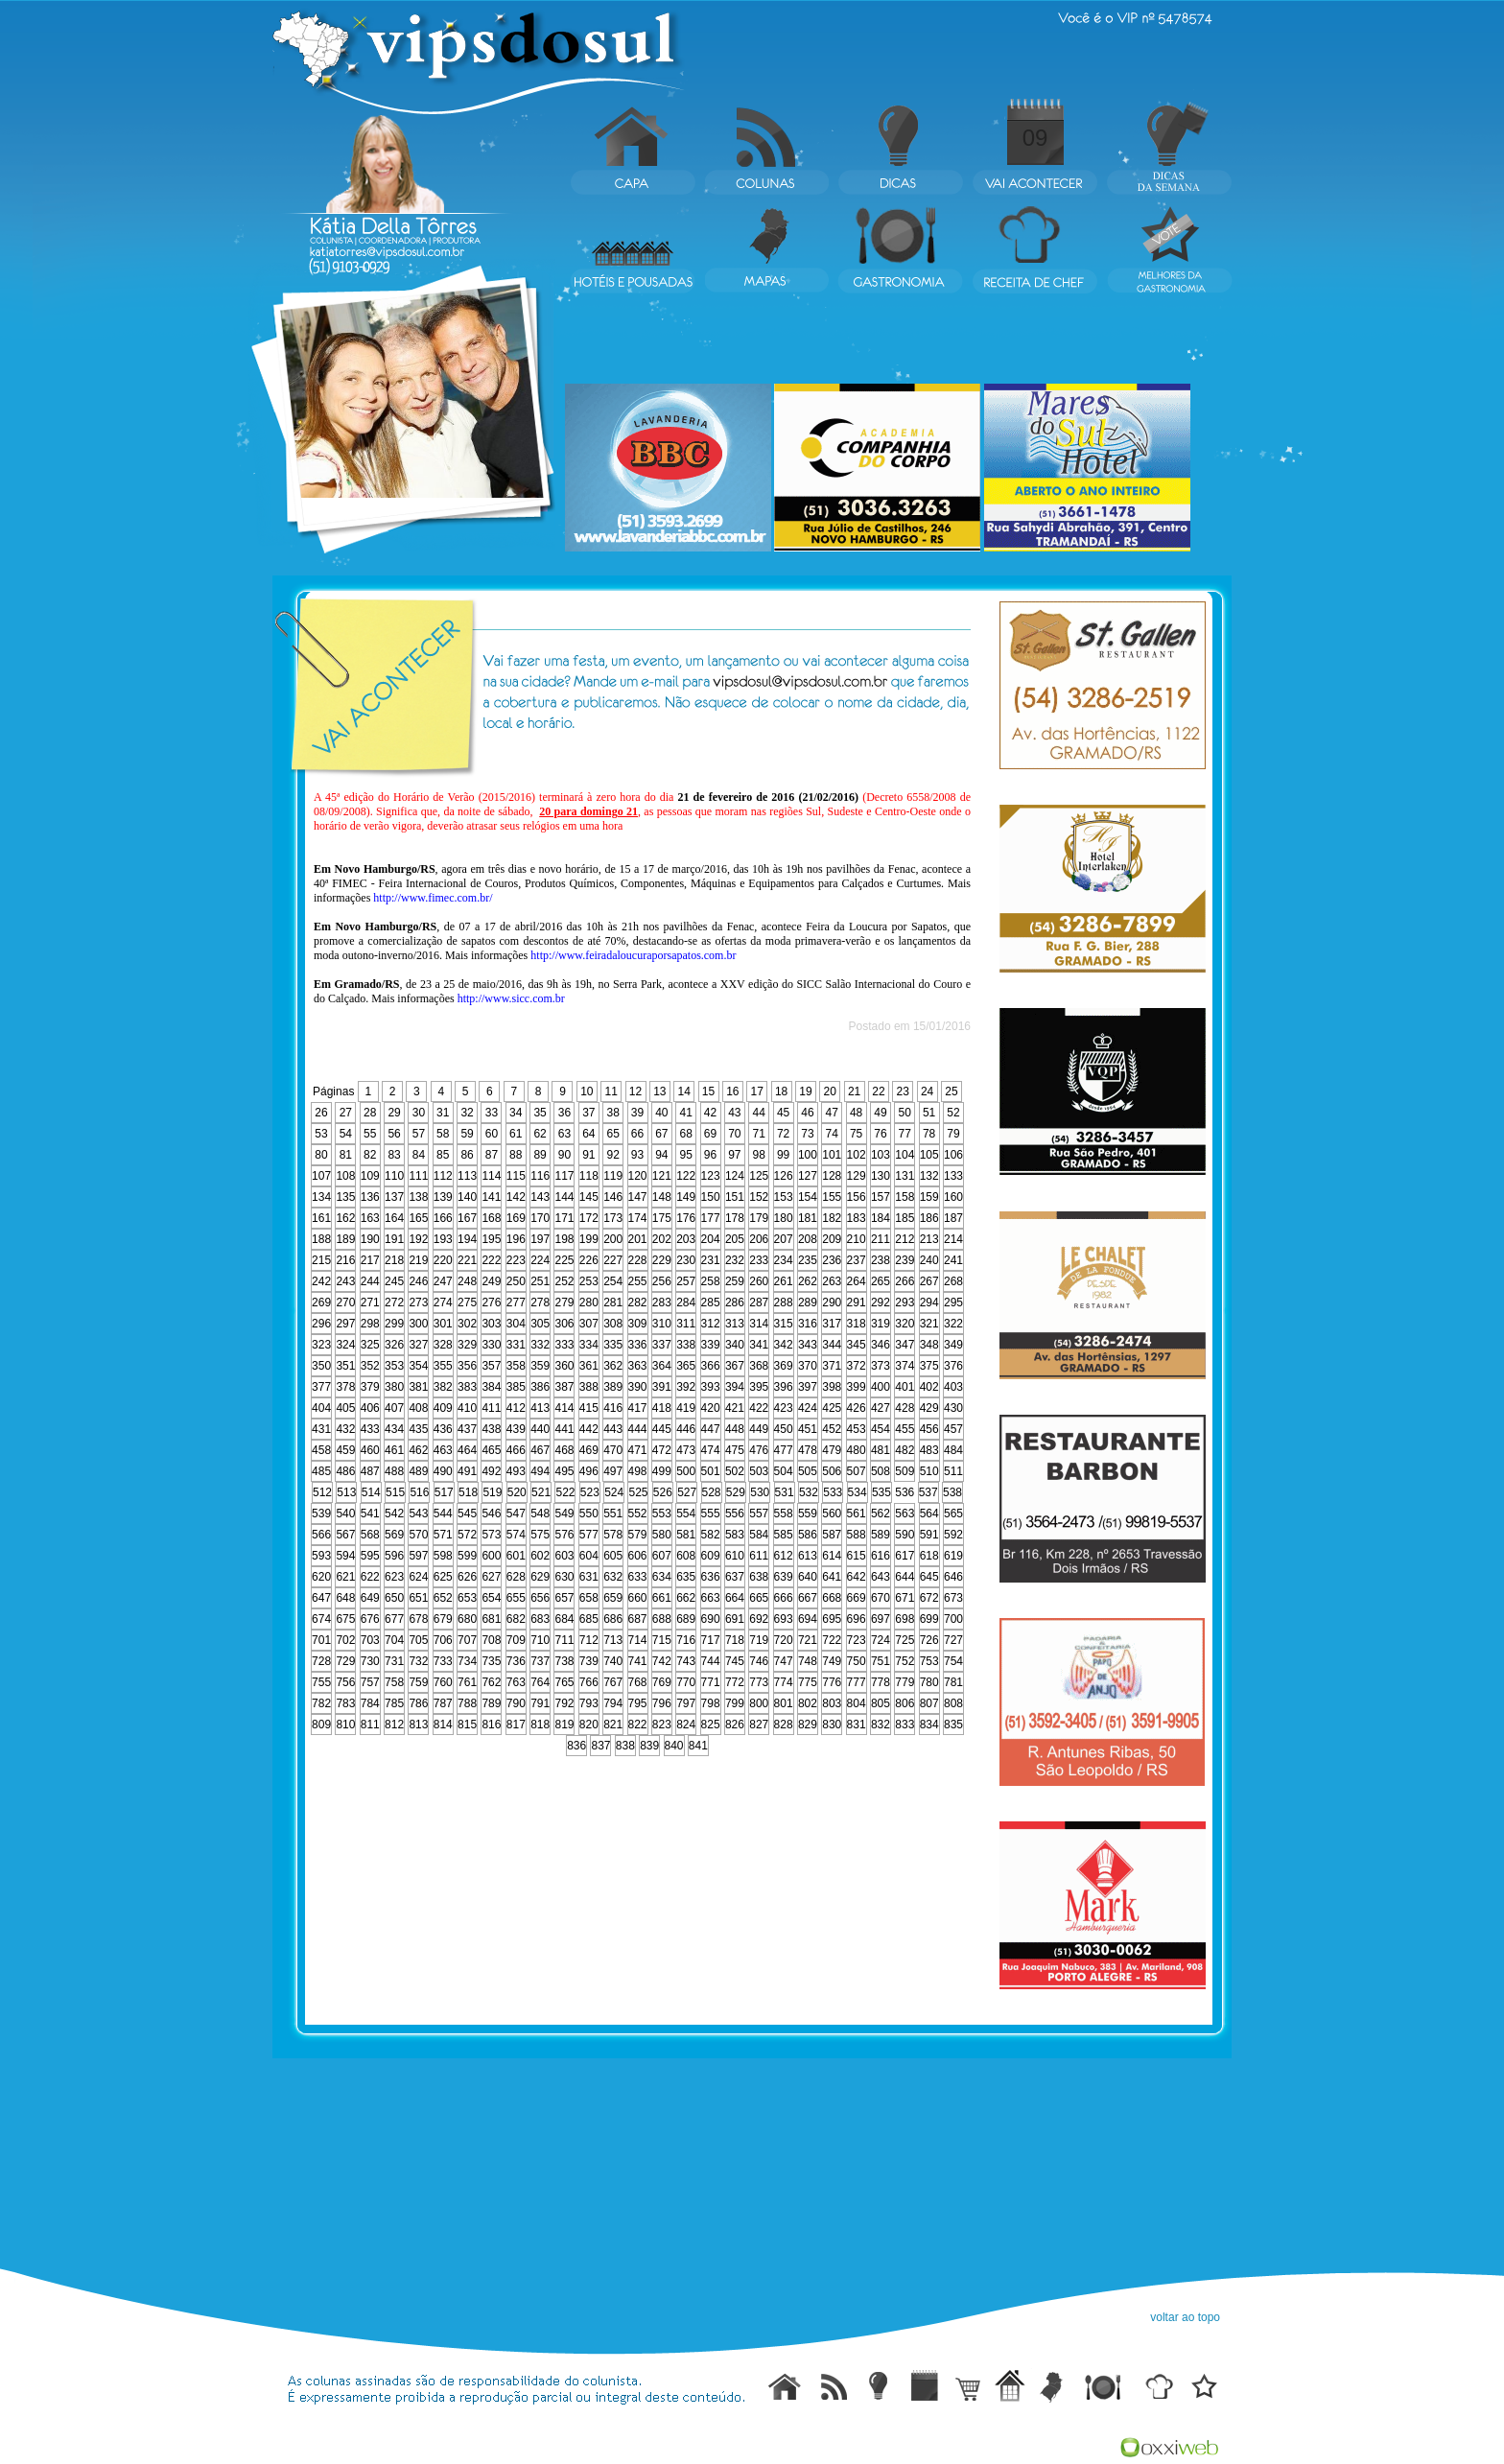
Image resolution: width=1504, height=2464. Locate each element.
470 (613, 1450)
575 (540, 1534)
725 (904, 1640)
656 (540, 1598)
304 (516, 1323)
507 (856, 1471)
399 (856, 1387)
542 (394, 1513)
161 (321, 1218)
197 (540, 1239)
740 (613, 1661)
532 (808, 1492)
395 (758, 1387)
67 (661, 1133)
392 (685, 1387)
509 (904, 1471)
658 (589, 1598)
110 (394, 1176)
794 (613, 1703)
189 (345, 1239)
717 (710, 1640)
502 (734, 1471)
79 (953, 1133)
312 (710, 1323)
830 (831, 1724)
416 (613, 1408)
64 (588, 1133)
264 (856, 1281)
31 (442, 1112)
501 (710, 1471)
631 (589, 1577)
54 (346, 1133)
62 (539, 1133)
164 (394, 1218)
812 (394, 1724)
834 (929, 1724)
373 (880, 1366)
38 (612, 1112)
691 (734, 1619)
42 (710, 1112)
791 (540, 1703)
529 (735, 1492)
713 (613, 1640)
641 (831, 1577)
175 (661, 1218)
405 (345, 1408)
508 (880, 1471)
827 (758, 1724)
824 (685, 1724)
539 (321, 1513)
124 (734, 1176)
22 (878, 1091)
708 (491, 1640)
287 (758, 1302)
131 (904, 1176)
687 (637, 1619)
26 (321, 1112)
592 (953, 1534)
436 (443, 1429)
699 (929, 1619)
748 (807, 1661)
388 (589, 1387)
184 (880, 1218)
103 (880, 1155)
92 (612, 1155)
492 (491, 1471)
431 (321, 1429)
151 (734, 1197)
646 (953, 1577)
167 (467, 1218)
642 (856, 1577)
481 (880, 1450)
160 (953, 1197)
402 (929, 1387)
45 (783, 1112)
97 (734, 1155)
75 (856, 1133)
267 (929, 1281)
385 (516, 1387)
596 (394, 1555)
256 (661, 1281)
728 (321, 1661)
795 (637, 1703)
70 (734, 1133)
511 (953, 1471)
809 (321, 1724)
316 (807, 1323)
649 (370, 1598)
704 (394, 1640)
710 (540, 1640)
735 (491, 1661)
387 (564, 1387)
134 (321, 1197)
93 (637, 1155)
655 (516, 1598)
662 (685, 1598)
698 (904, 1619)
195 (491, 1239)
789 (491, 1703)
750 (856, 1661)
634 (661, 1577)
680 (467, 1619)
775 (807, 1682)
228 (637, 1260)
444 (637, 1429)
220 (443, 1260)
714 (637, 1640)
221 (467, 1260)
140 (467, 1197)
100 (807, 1155)
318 (856, 1323)
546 (491, 1513)
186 (929, 1218)
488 (394, 1471)
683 (540, 1619)
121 (661, 1176)
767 (613, 1682)
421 (734, 1408)
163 (370, 1218)
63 (564, 1133)
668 (831, 1598)
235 (807, 1260)
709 (516, 1640)
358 (516, 1366)
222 (491, 1260)
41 (686, 1112)
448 (734, 1429)
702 (345, 1640)
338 (685, 1344)
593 (321, 1555)
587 (831, 1534)
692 (758, 1619)
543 (418, 1513)
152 (758, 1197)
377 (321, 1387)
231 (710, 1260)
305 (540, 1323)
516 (419, 1492)
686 (613, 1619)
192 (418, 1239)
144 (564, 1197)
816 (491, 1724)
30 (418, 1112)
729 (345, 1661)
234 (783, 1260)
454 (880, 1429)
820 (589, 1724)
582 (710, 1534)
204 (710, 1239)
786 (418, 1703)
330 (491, 1344)
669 (856, 1598)
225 (564, 1260)
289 (807, 1302)
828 (783, 1724)
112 (443, 1176)
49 (880, 1112)
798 (710, 1703)
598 (443, 1555)
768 (637, 1682)
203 (685, 1239)
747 (783, 1661)
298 (370, 1323)
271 (370, 1302)
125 (758, 1176)
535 (881, 1492)
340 (734, 1344)
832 (880, 1724)
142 (516, 1197)
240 (929, 1260)
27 (346, 1112)
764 (540, 1682)
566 (321, 1534)
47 (832, 1112)
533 (832, 1492)
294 (929, 1302)
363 (637, 1366)
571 (443, 1534)
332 (540, 1344)
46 (807, 1112)
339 (710, 1344)
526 (662, 1492)
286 (734, 1302)
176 (685, 1218)
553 (661, 1513)
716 (685, 1640)
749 (831, 1661)
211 (880, 1239)
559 (807, 1513)
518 (468, 1492)
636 (710, 1577)
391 (661, 1387)
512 (322, 1492)
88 (515, 1155)
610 (734, 1555)
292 (880, 1302)
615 (856, 1555)
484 (953, 1450)
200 (613, 1239)
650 (394, 1598)
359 (540, 1366)
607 (661, 1555)
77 (905, 1133)
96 (710, 1155)
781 (953, 1682)
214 (953, 1239)
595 (370, 1555)
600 (491, 1555)
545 (467, 1513)
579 (637, 1534)
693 (783, 1619)
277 (516, 1302)
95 (686, 1155)
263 (831, 1281)
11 (610, 1091)
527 (686, 1492)
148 (661, 1197)
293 (904, 1302)
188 (321, 1239)
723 (856, 1640)
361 (589, 1366)
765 (564, 1682)
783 (345, 1703)
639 (783, 1577)
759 (418, 1682)
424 (807, 1408)
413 (540, 1408)
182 (831, 1218)
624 (418, 1577)
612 (783, 1555)
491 (467, 1471)
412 (516, 1408)
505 (807, 1471)
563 (904, 1513)
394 (734, 1387)
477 (783, 1450)
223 (516, 1260)
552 (637, 1513)
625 (443, 1577)
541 (370, 1513)
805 (880, 1703)
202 (661, 1239)
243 (345, 1281)
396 (783, 1387)
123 (710, 1176)
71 (759, 1133)
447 (710, 1429)
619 (953, 1555)
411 (491, 1408)
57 (418, 1133)
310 (661, 1323)
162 (345, 1218)
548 (540, 1513)
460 (370, 1450)
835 (953, 1724)
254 (613, 1281)
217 (370, 1260)
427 (880, 1408)
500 (685, 1471)
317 (831, 1323)
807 (929, 1703)
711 (564, 1640)
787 (443, 1703)
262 (807, 1281)
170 (540, 1218)
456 (929, 1429)
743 (685, 1661)
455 (904, 1429)
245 (394, 1281)
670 (880, 1598)
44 (759, 1112)
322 (953, 1323)
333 (564, 1344)
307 (589, 1323)
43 (734, 1112)
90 (564, 1155)
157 (880, 1197)
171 (564, 1218)
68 (686, 1133)
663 (710, 1598)
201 (637, 1239)
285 (710, 1302)
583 (734, 1534)
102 (856, 1155)
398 (831, 1387)
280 (589, 1302)
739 (589, 1661)
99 (783, 1155)
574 (516, 1534)
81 (346, 1155)
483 (929, 1450)
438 (491, 1429)
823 (661, 1724)
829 (807, 1724)
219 (418, 1260)
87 (491, 1155)
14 (684, 1091)
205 (734, 1239)
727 (953, 1640)
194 (467, 1239)
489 (418, 1471)
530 (759, 1492)
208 (807, 1239)
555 (710, 1513)
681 (491, 1619)
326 (394, 1344)
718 (734, 1640)
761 (467, 1682)
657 (564, 1598)
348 (929, 1344)
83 (394, 1155)
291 (856, 1302)
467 (540, 1450)
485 (321, 1471)
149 (685, 1197)
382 (443, 1387)
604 (589, 1555)
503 (758, 1471)
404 (321, 1408)
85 (442, 1155)
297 (345, 1323)
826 (734, 1724)
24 (927, 1091)
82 (370, 1155)
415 (589, 1408)
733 (443, 1661)
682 (516, 1619)
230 (685, 1260)
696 (856, 1619)
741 (637, 1661)
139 (443, 1197)
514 (371, 1492)
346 (880, 1344)
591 (929, 1534)
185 (904, 1218)
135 (345, 1197)
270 (345, 1302)
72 (783, 1133)
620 (321, 1577)
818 (540, 1724)
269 (321, 1302)
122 (685, 1176)
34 (515, 1112)
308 (613, 1323)
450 (783, 1429)
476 (758, 1450)
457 (953, 1429)
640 (807, 1577)
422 (758, 1408)
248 (467, 1281)
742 (661, 1661)
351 (345, 1366)
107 (321, 1176)
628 (516, 1577)
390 (637, 1387)
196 (516, 1239)
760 (443, 1682)
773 (758, 1682)
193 (443, 1239)
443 (613, 1429)
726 (929, 1640)
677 (394, 1619)
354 (418, 1366)
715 (661, 1640)
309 (637, 1323)
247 (443, 1281)
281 (613, 1302)
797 (685, 1703)
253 (589, 1281)
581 (685, 1534)
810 (345, 1724)
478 (807, 1450)
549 (564, 1513)
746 (758, 1661)
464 (467, 1450)
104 (904, 1155)
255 (637, 1281)
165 (418, 1218)
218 (394, 1260)
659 (613, 1598)
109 (370, 1176)
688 (661, 1619)
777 (856, 1682)
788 (467, 1703)
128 (831, 1176)
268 (953, 1281)
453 (856, 1429)
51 (929, 1112)
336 (637, 1344)
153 (783, 1197)
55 (370, 1133)
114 (491, 1176)
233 (758, 1260)
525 (637, 1492)
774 (783, 1682)
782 (321, 1703)
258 (710, 1281)
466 (516, 1450)
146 (613, 1197)
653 (467, 1598)
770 (685, 1682)
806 (904, 1703)
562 (880, 1513)
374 (904, 1366)
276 (491, 1302)
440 (540, 1429)
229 (661, 1260)
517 (444, 1492)
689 (685, 1619)
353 (394, 1366)
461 (394, 1450)
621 (345, 1577)
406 (370, 1408)
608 (685, 1555)
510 (929, 1471)
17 (757, 1091)
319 (880, 1323)
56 (394, 1133)
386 (540, 1387)
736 (516, 1661)
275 (467, 1302)
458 (321, 1450)
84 (418, 1155)
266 (904, 1281)
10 (586, 1091)
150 (710, 1197)
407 (394, 1408)
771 (710, 1682)
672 (929, 1598)
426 (856, 1408)
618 (929, 1555)
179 (758, 1218)
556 (734, 1513)
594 (345, 1555)
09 (1035, 138)
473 (685, 1450)
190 (370, 1239)
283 (661, 1302)
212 (904, 1239)
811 (370, 1724)
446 (685, 1429)
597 (418, 1555)
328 (443, 1344)
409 (443, 1408)
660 (637, 1598)
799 (734, 1703)
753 (929, 1661)
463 (443, 1450)
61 (515, 1133)
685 (589, 1619)
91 (588, 1155)
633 (637, 1577)
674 (321, 1619)
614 (831, 1555)
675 (345, 1619)
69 (710, 1133)
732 (418, 1661)
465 (491, 1450)
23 (903, 1091)
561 (856, 1513)
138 (418, 1197)
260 (758, 1281)
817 (516, 1724)
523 (589, 1492)
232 (734, 1260)
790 (516, 1703)
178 (734, 1218)
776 (831, 1682)
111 (418, 1176)
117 (564, 1176)
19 (805, 1091)
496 (589, 1471)
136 (370, 1197)
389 (613, 1387)
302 (467, 1323)
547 (516, 1513)
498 (637, 1471)
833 (904, 1724)
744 (710, 1661)
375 (929, 1366)
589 (880, 1534)
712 (589, 1640)
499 (661, 1471)
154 (807, 1197)
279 (564, 1302)
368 (758, 1366)
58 (442, 1133)
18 (781, 1091)
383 (467, 1387)
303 (491, 1323)
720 (783, 1640)
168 (491, 1218)
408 (418, 1408)
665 (758, 1598)
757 (370, 1682)
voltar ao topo (1185, 2317)
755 (321, 1682)
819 (564, 1724)
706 (443, 1640)
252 (564, 1281)
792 (564, 1703)
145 (589, 1197)
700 (953, 1619)
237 (856, 1260)
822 (637, 1724)
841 (698, 1745)
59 (466, 1133)
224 (540, 1260)
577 (589, 1534)
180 (783, 1218)
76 (880, 1133)
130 (880, 1176)
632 (613, 1577)
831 (856, 1724)
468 (564, 1450)
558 (783, 1513)
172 (589, 1218)
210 (856, 1239)
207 (783, 1239)
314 (758, 1323)
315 (783, 1323)
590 (904, 1534)
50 (905, 1112)
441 (564, 1429)
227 (613, 1260)
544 (443, 1513)
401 (904, 1387)
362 (613, 1366)
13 (659, 1091)
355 (443, 1366)
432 (345, 1429)
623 (394, 1577)
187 (953, 1218)
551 (613, 1513)
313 (734, 1323)
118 (589, 1176)
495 (564, 1471)
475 (734, 1450)
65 (612, 1133)
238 (880, 1260)
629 (540, 1577)
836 (576, 1745)
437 (467, 1429)
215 (321, 1260)
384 (491, 1387)
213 (929, 1239)
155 (831, 1197)
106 (953, 1155)
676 (370, 1619)
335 (613, 1344)
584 (758, 1534)
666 (783, 1598)
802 (807, 1703)
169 (516, 1218)
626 (467, 1577)
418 (661, 1408)
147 (637, 1197)
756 (345, 1682)
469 (589, 1450)
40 (661, 1112)
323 (321, 1344)
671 (904, 1598)
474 (710, 1450)
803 (831, 1703)
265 (880, 1281)
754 (953, 1661)
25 (951, 1091)
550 (589, 1513)
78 (929, 1133)
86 (466, 1155)
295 (953, 1302)
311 (685, 1323)
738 (564, 1661)
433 (370, 1429)
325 (370, 1344)
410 (467, 1408)
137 (394, 1197)
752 (904, 1661)
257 (685, 1281)
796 (661, 1703)
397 (807, 1387)
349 (953, 1344)
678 (418, 1619)
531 (784, 1492)
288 (783, 1302)
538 (952, 1492)
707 (467, 1640)
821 (613, 1724)
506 (831, 1471)
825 (710, 1724)
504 (783, 1471)
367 (734, 1366)
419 (685, 1408)
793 (589, 1703)
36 (564, 1112)
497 (613, 1471)
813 (418, 1724)
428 (904, 1408)
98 (759, 1155)
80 (321, 1155)
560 (831, 1513)
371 (831, 1366)
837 (600, 1745)
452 (831, 1429)
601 (516, 1555)
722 (831, 1640)
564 (929, 1513)
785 (394, 1703)
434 (394, 1429)
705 (418, 1640)
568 (370, 1534)
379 (370, 1387)
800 (758, 1703)
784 (370, 1703)
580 (661, 1534)
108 (345, 1176)
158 (904, 1197)
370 (807, 1366)
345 (856, 1344)
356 (467, 1366)
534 (857, 1492)
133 (953, 1176)
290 (831, 1302)
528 (711, 1492)
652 (443, 1598)
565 (953, 1513)
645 (929, 1577)
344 (831, 1344)
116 (540, 1176)
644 (904, 1577)
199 (589, 1239)
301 (443, 1323)
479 (831, 1450)
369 (783, 1366)
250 (516, 1281)
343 (807, 1344)
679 (443, 1619)
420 (710, 1408)
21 (854, 1091)
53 (321, 1133)
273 (418, 1302)
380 (394, 1387)
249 (491, 1281)
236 (831, 1260)
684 (564, 1619)
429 (929, 1408)
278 (540, 1302)
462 (418, 1450)
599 (467, 1555)
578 (613, 1534)
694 (807, 1619)
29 (394, 1112)
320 (904, 1323)
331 (516, 1344)
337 (661, 1344)
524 (613, 1492)
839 (649, 1745)
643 (880, 1577)
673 (953, 1598)
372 (856, 1366)
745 (734, 1661)
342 (783, 1344)
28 (370, 1112)
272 (394, 1302)
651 (418, 1598)
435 (418, 1429)
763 (516, 1682)
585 (783, 1534)
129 (856, 1176)
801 (783, 1703)
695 (831, 1619)
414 (564, 1408)
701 (321, 1640)
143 (540, 1197)
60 (491, 1133)
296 (321, 1323)
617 (904, 1555)
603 (564, 1555)
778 (880, 1682)
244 (370, 1281)
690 (710, 1619)
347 (904, 1344)
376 (953, 1366)
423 (783, 1408)
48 (856, 1112)
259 (734, 1281)
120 (637, 1176)
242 (321, 1281)
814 (443, 1724)
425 (831, 1408)
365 (685, 1366)
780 (929, 1682)
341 (758, 1344)
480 (856, 1450)
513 (346, 1492)
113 (467, 1176)
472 (661, 1450)
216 (345, 1260)
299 (394, 1323)
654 (491, 1598)
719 (758, 1640)
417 (637, 1408)
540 (345, 1513)
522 (565, 1492)
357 (491, 1366)
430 (953, 1408)
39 (637, 1112)
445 (661, 1429)
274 (443, 1302)
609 (710, 1555)
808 (953, 1703)
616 (880, 1555)
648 (345, 1598)
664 (734, 1598)
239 (904, 1260)
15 (708, 1091)
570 (418, 1534)
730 (370, 1661)
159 (929, 1197)
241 (953, 1260)
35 (539, 1112)
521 (541, 1492)
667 (807, 1598)
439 (516, 1429)
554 (685, 1513)
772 (734, 1682)
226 (589, 1260)
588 (856, 1534)
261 (783, 1281)
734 (467, 1661)
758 (394, 1682)
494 (540, 1471)
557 (758, 1513)
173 (613, 1218)
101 (831, 1155)
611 (758, 1555)
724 (880, 1640)
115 (516, 1176)
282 (637, 1302)
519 (492, 1492)
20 (830, 1091)
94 (661, 1155)
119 (613, 1176)
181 (807, 1218)
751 (880, 1661)
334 (589, 1344)
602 (540, 1555)
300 (418, 1323)
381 (418, 1387)
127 (807, 1176)
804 (856, 1703)
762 (491, 1682)
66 (637, 1133)
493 (516, 1471)
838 (625, 1745)
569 (394, 1534)
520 (517, 1492)
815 (467, 1724)
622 (370, 1577)
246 (418, 1281)
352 (370, 1366)
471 (637, 1450)
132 (929, 1176)
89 (539, 1155)
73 (807, 1133)
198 (564, 1239)
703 (370, 1640)
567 (345, 1534)
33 (491, 1112)
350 (321, 1366)
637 (734, 1577)
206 (758, 1239)
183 (856, 1218)
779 (904, 1682)
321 (929, 1323)
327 (418, 1344)
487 (370, 1471)
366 (710, 1366)
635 (685, 1577)
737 (540, 1661)
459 (345, 1450)
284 (685, 1302)
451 (807, 1429)
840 (674, 1745)
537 (928, 1492)
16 (732, 1091)
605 (613, 1555)
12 (635, 1091)
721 (807, 1640)
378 (345, 1387)
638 (758, 1577)
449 (758, 1429)
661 (661, 1598)
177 (710, 1218)
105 (929, 1155)
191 (394, 1239)
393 (710, 1387)
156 (856, 1197)
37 (588, 1112)
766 (589, 1682)
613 (807, 1555)
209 (831, 1239)
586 (807, 1534)
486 (345, 1471)
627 (491, 1577)
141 (491, 1197)
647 (321, 1598)
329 (467, 1344)
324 (345, 1344)
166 (443, 1218)
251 (540, 1281)
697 (880, 1619)
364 (661, 1366)
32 (466, 1112)
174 (637, 1218)
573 (491, 1534)
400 (880, 1387)
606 (637, 1555)
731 (394, 1661)
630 (564, 1577)
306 (564, 1323)
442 (589, 1429)
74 (832, 1133)
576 (564, 1534)
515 (395, 1492)
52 (953, 1112)
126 (783, 1176)
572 (467, 1534)
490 (443, 1471)
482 (904, 1450)
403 (953, 1387)
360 (564, 1366)
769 (661, 1682)
